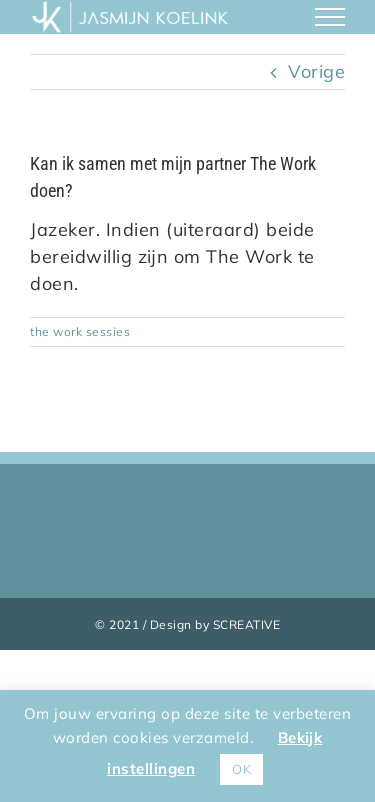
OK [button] (241, 769)
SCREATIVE (247, 624)
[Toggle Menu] (330, 17)
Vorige (316, 71)
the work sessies (80, 331)
